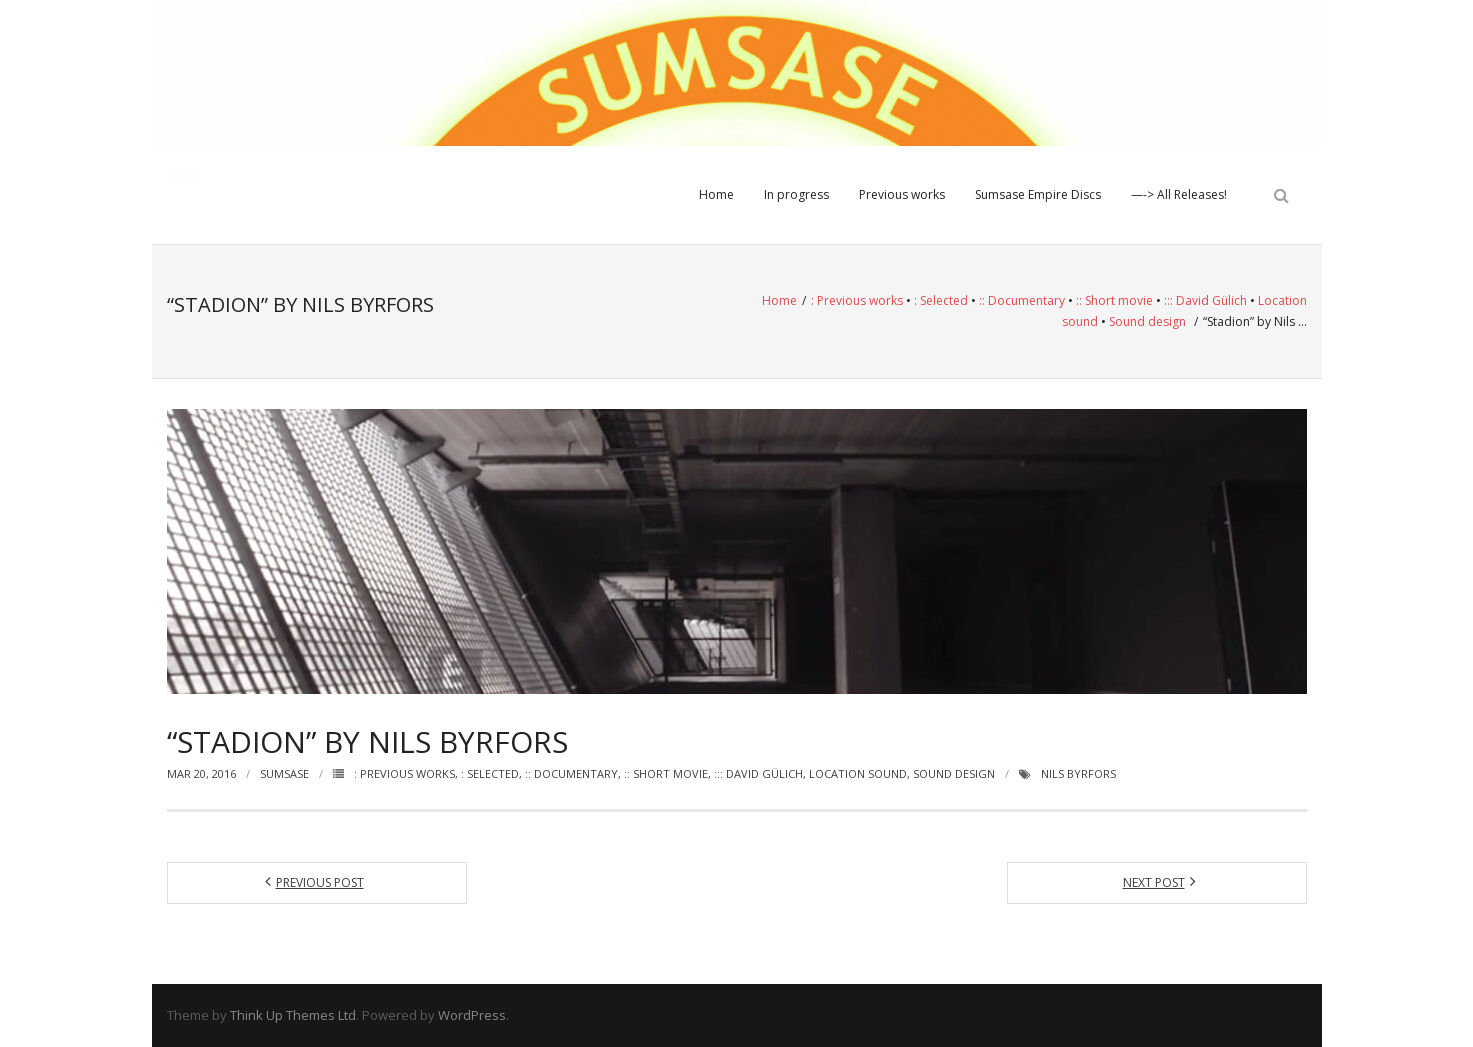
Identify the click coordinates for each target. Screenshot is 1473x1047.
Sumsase (284, 773)
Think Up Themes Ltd (293, 1015)
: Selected (941, 300)
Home (716, 194)
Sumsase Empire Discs (1038, 194)
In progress (796, 194)
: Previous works (857, 300)
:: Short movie (1114, 300)
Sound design (1147, 321)
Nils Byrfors (1078, 773)
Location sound (858, 773)
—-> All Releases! (1179, 194)
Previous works (902, 194)
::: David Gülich (1205, 300)
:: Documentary (1022, 300)
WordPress (472, 1015)
